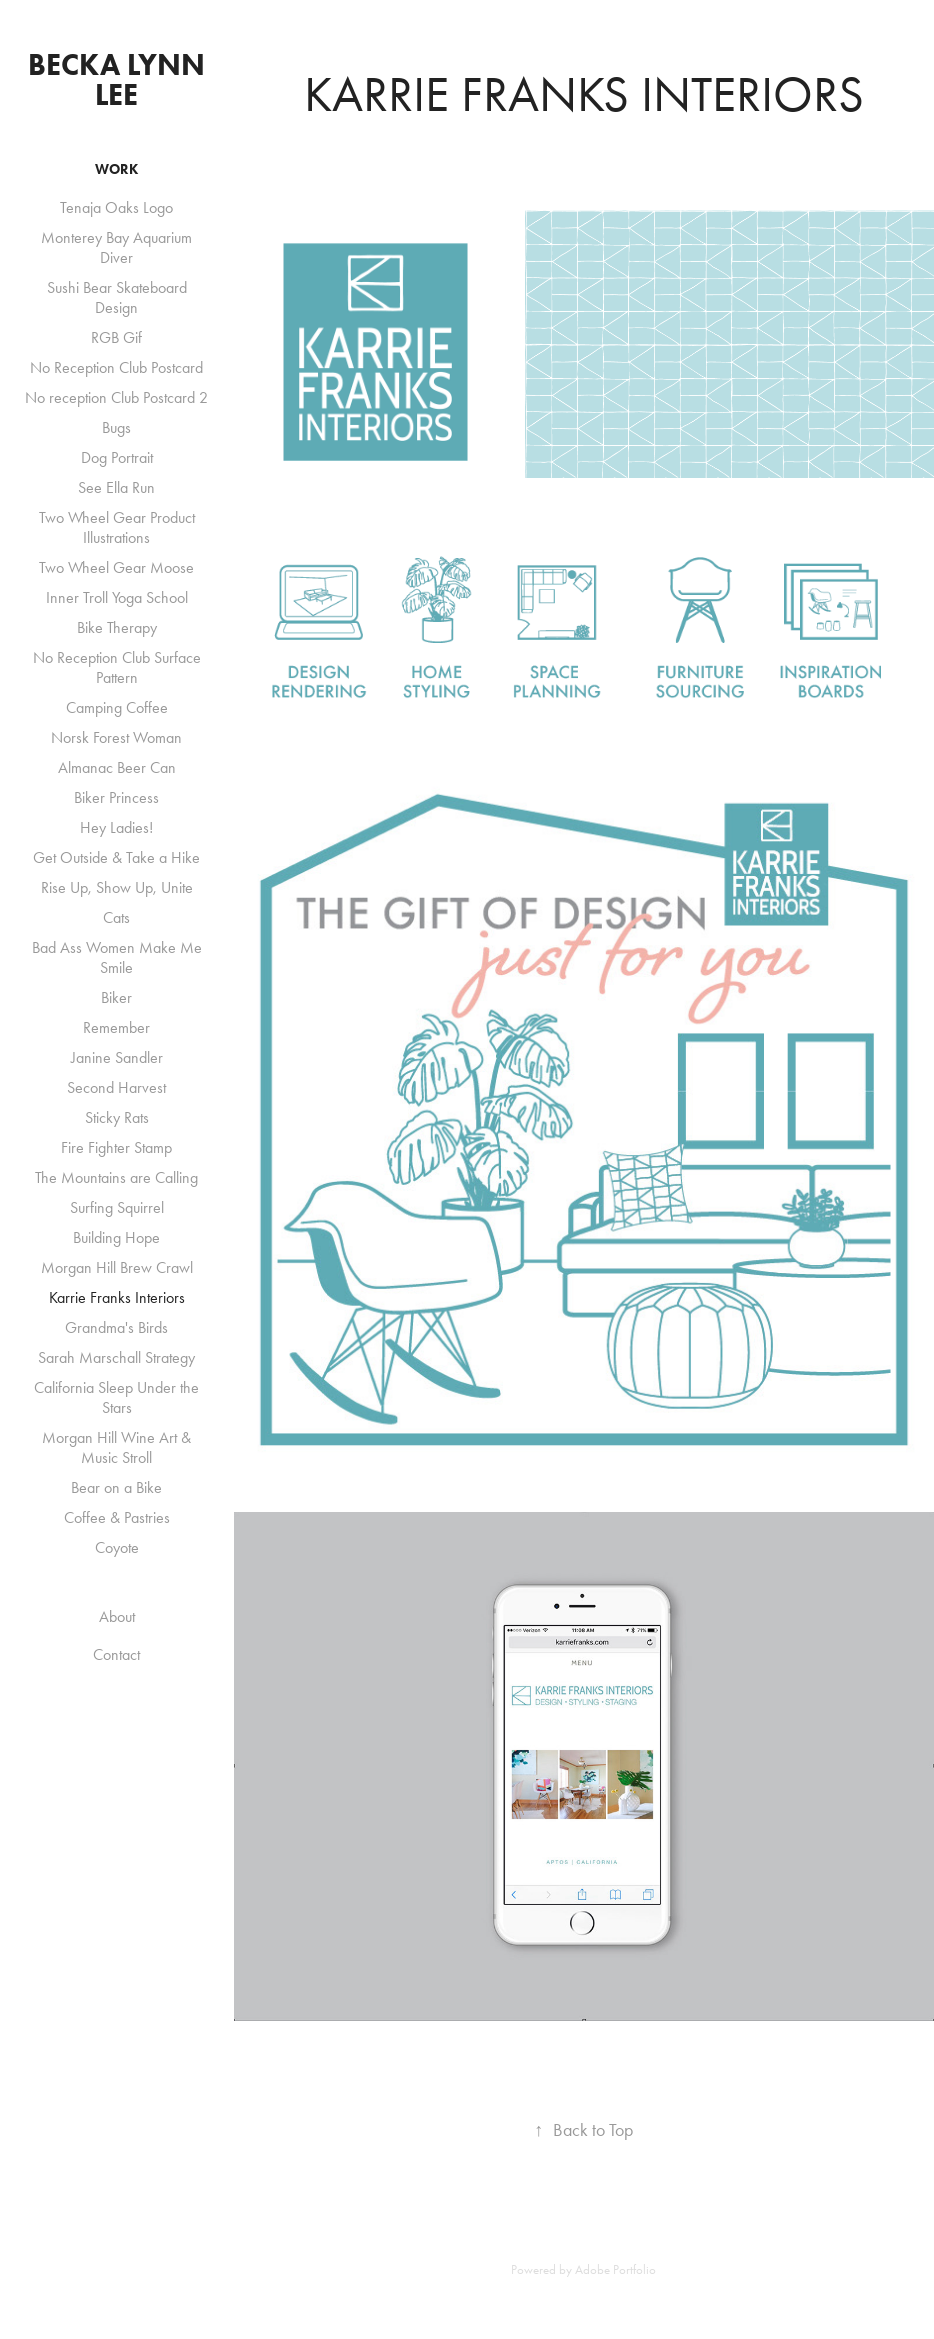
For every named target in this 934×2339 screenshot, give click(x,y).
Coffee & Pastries (117, 1517)
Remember (116, 1027)
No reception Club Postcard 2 (116, 397)
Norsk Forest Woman (116, 737)
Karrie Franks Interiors (117, 1297)
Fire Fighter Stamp (116, 1147)
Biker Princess (116, 797)
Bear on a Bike (116, 1487)
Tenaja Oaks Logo (116, 207)
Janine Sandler (117, 1057)
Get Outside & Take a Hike (116, 857)
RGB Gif (116, 337)
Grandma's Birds (116, 1327)
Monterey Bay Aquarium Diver (116, 247)
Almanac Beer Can (117, 767)
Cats (116, 917)
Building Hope (116, 1237)
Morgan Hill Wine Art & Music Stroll (116, 1447)
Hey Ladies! (116, 827)
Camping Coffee (117, 707)
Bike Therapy (117, 627)
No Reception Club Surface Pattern (117, 667)
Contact (116, 1654)
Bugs (116, 427)
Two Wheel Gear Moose (116, 567)
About (117, 1616)
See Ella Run (116, 487)
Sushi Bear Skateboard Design (117, 297)
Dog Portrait (117, 457)
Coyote (117, 1547)
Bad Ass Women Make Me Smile (117, 957)
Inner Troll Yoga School (117, 597)
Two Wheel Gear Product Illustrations (117, 527)
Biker (116, 997)
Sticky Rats (117, 1117)
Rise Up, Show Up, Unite (117, 887)
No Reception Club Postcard (116, 367)
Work (116, 169)
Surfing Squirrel (117, 1207)
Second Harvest (116, 1087)
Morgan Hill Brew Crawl (117, 1267)
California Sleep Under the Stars (116, 1397)
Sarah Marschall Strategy (116, 1357)
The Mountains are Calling (116, 1177)
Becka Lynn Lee (120, 79)
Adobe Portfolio (615, 2269)
